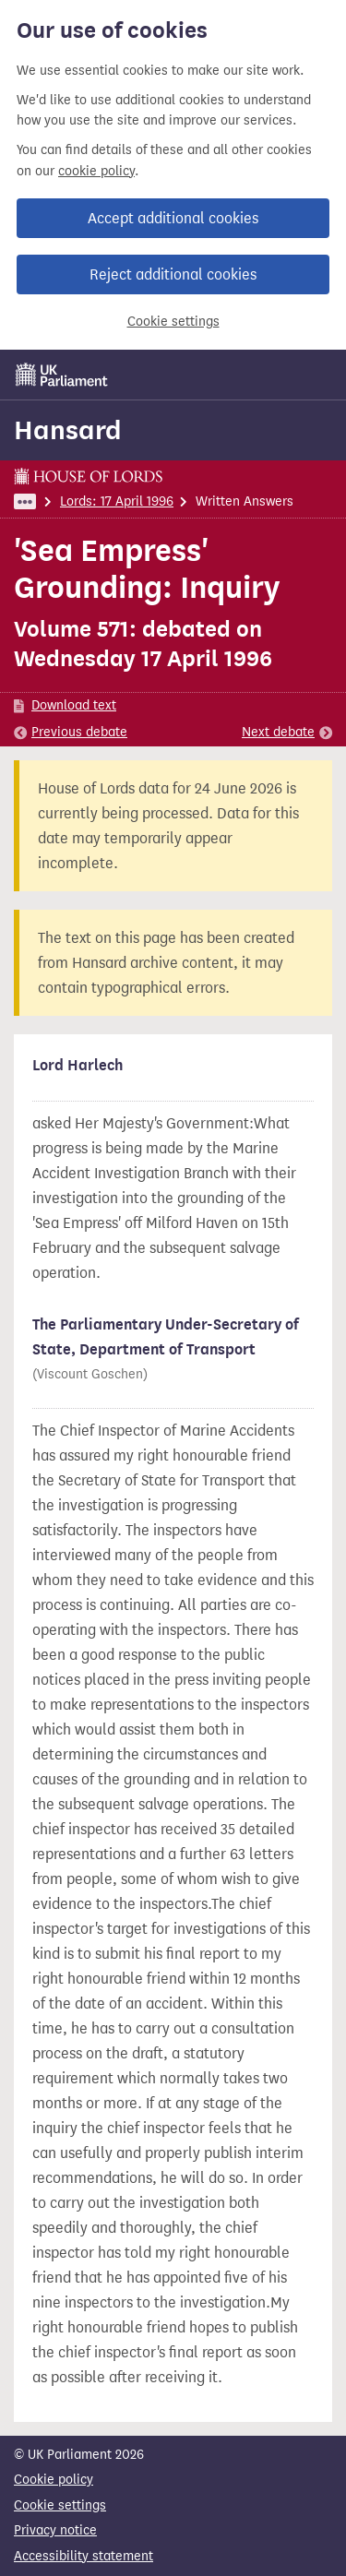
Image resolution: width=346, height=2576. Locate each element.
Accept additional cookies (173, 218)
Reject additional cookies (173, 274)
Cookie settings (173, 321)
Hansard (68, 430)
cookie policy (96, 171)
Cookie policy (53, 2479)
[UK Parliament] (62, 374)
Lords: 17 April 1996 (116, 501)
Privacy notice (55, 2530)
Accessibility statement (83, 2556)
